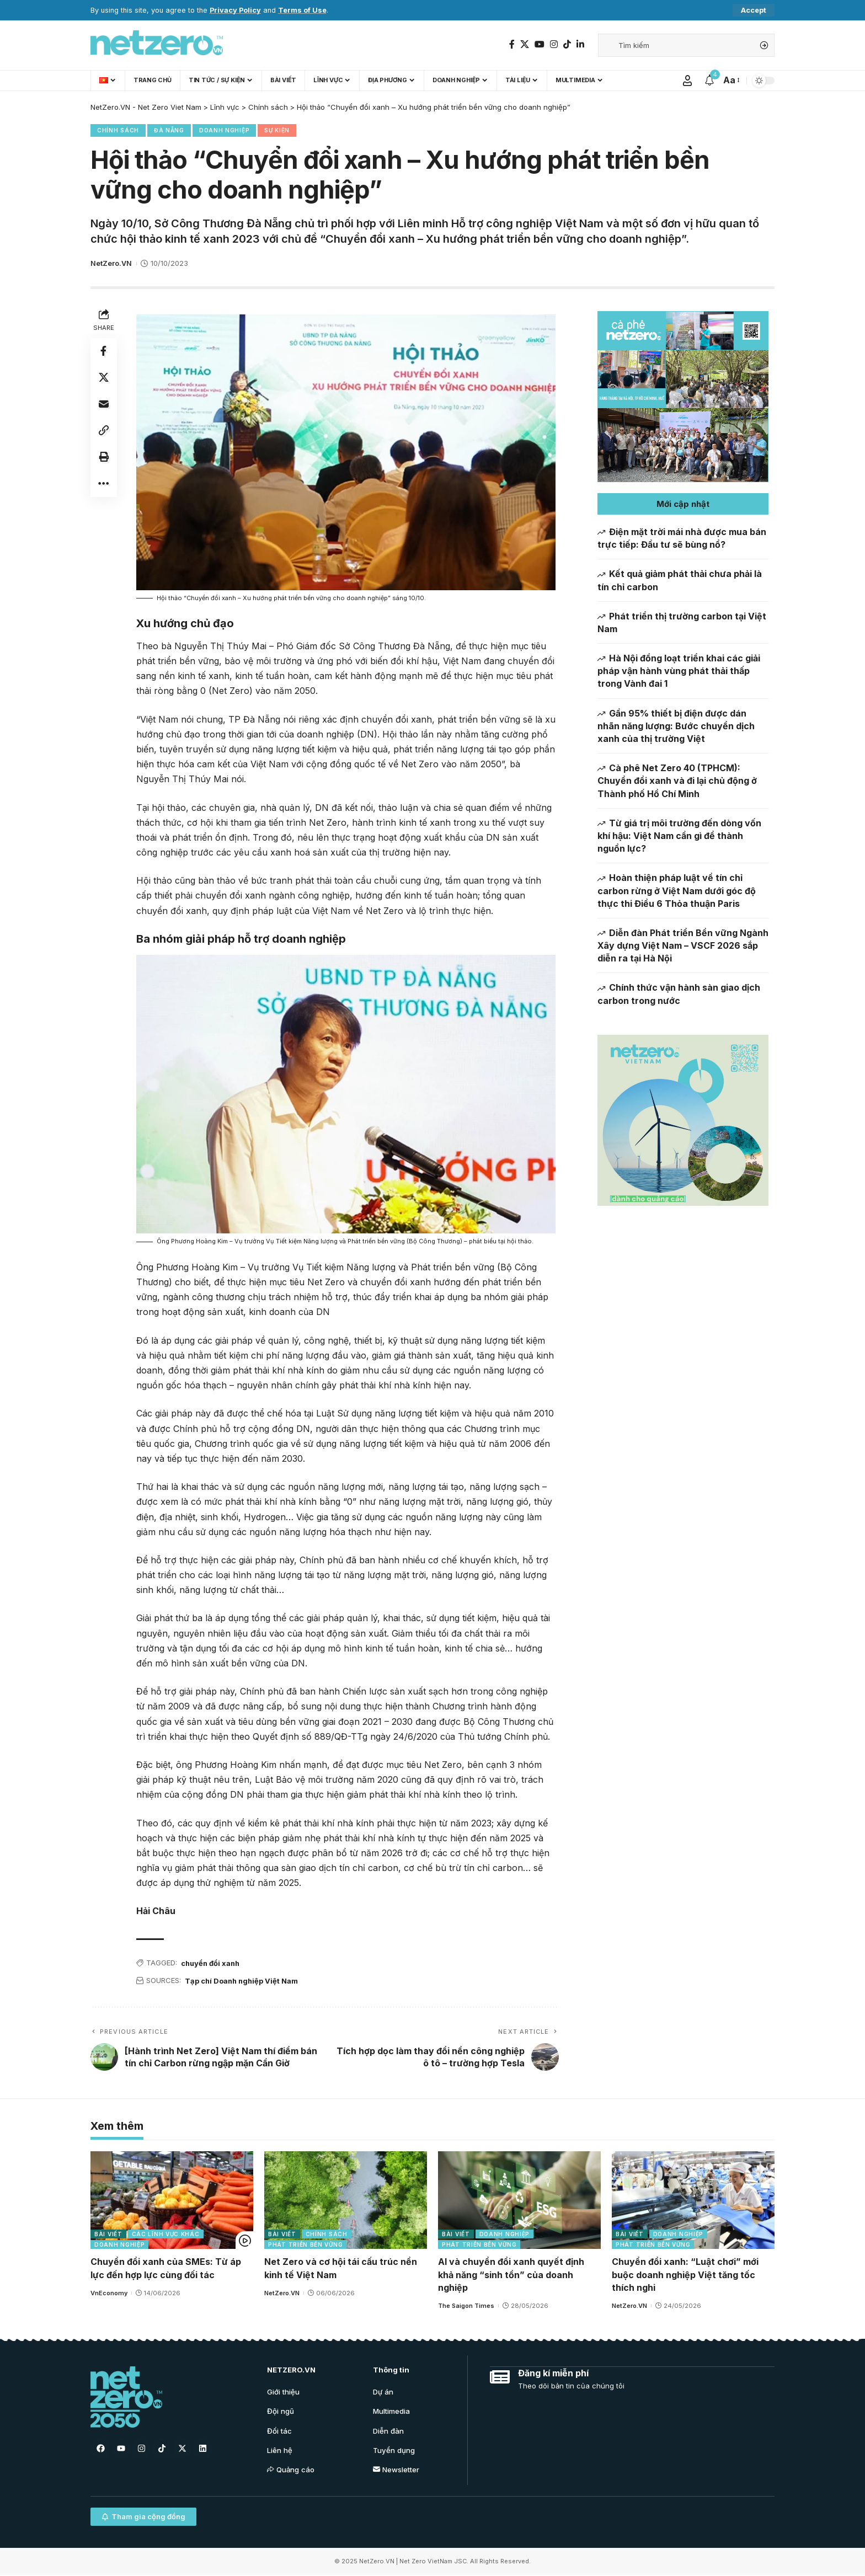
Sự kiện (277, 130)
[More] (103, 484)
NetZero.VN (111, 264)
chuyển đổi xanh (211, 1963)
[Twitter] (524, 44)
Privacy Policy (235, 10)
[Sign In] (687, 80)
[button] (682, 504)
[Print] (103, 457)
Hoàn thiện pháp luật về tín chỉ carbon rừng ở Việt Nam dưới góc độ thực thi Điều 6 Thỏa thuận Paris (676, 890)
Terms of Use (302, 10)
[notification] (709, 80)
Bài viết (108, 2234)
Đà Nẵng (169, 130)
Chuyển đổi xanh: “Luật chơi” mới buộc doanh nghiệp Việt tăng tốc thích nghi (685, 2275)
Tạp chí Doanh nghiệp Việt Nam (243, 1980)
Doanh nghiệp (224, 130)
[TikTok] (567, 44)
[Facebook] (511, 44)
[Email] (103, 404)
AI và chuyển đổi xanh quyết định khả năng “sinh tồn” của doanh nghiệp (511, 2275)
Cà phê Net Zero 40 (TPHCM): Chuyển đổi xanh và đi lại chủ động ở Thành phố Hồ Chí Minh (677, 780)
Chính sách (118, 130)
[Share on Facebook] (103, 351)
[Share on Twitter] (103, 378)
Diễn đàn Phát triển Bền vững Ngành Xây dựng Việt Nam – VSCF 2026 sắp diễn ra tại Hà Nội (682, 945)
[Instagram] (553, 44)
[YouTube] (539, 44)
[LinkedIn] (580, 44)
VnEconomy (108, 2293)
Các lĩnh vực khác (166, 2234)
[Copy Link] (103, 431)
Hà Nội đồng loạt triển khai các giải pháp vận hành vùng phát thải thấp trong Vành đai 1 (678, 671)
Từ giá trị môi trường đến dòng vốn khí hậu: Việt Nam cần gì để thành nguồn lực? (679, 835)
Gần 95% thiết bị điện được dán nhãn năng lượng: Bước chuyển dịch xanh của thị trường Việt (676, 726)
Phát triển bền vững (305, 2245)
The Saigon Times (466, 2306)
